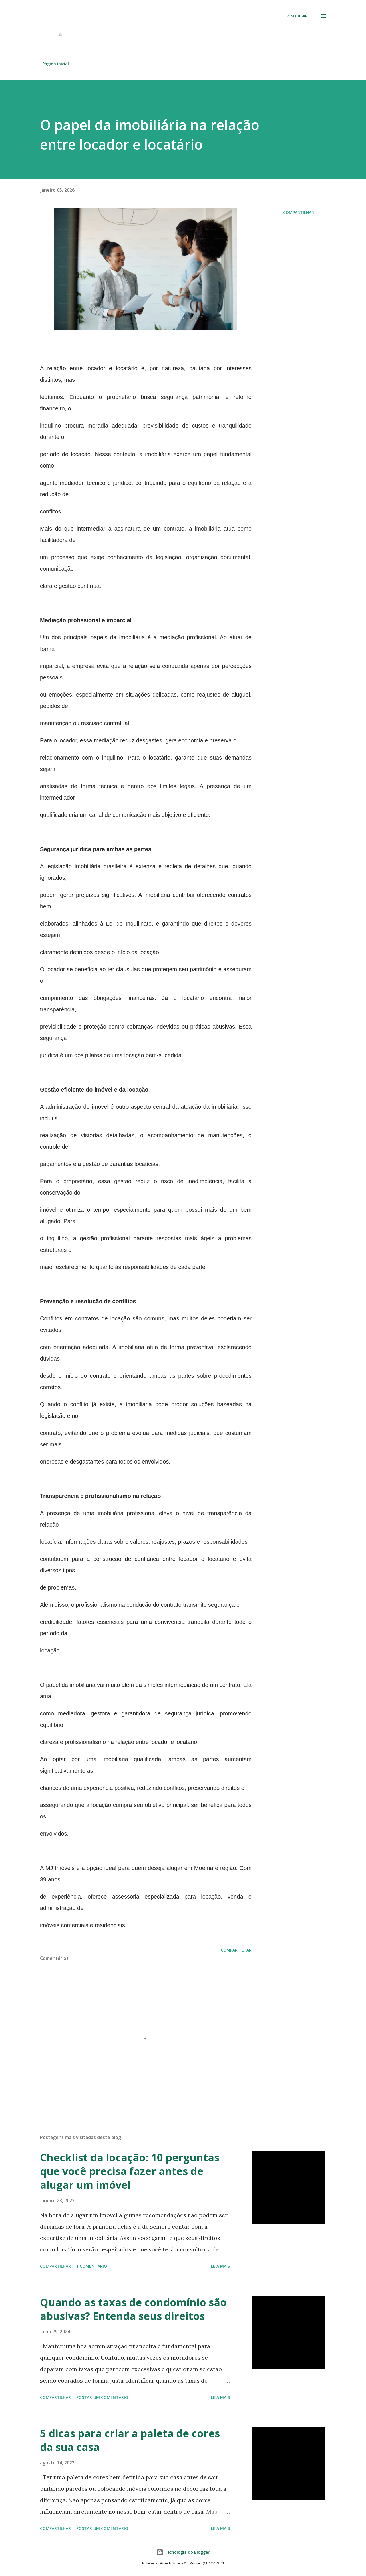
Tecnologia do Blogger (183, 2552)
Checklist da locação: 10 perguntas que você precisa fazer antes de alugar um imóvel (129, 2171)
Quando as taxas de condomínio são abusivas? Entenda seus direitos (133, 2309)
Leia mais (220, 2266)
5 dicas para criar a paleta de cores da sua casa (130, 2440)
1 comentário (91, 2266)
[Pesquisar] (297, 16)
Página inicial (55, 63)
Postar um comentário (102, 2397)
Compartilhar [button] (298, 212)
